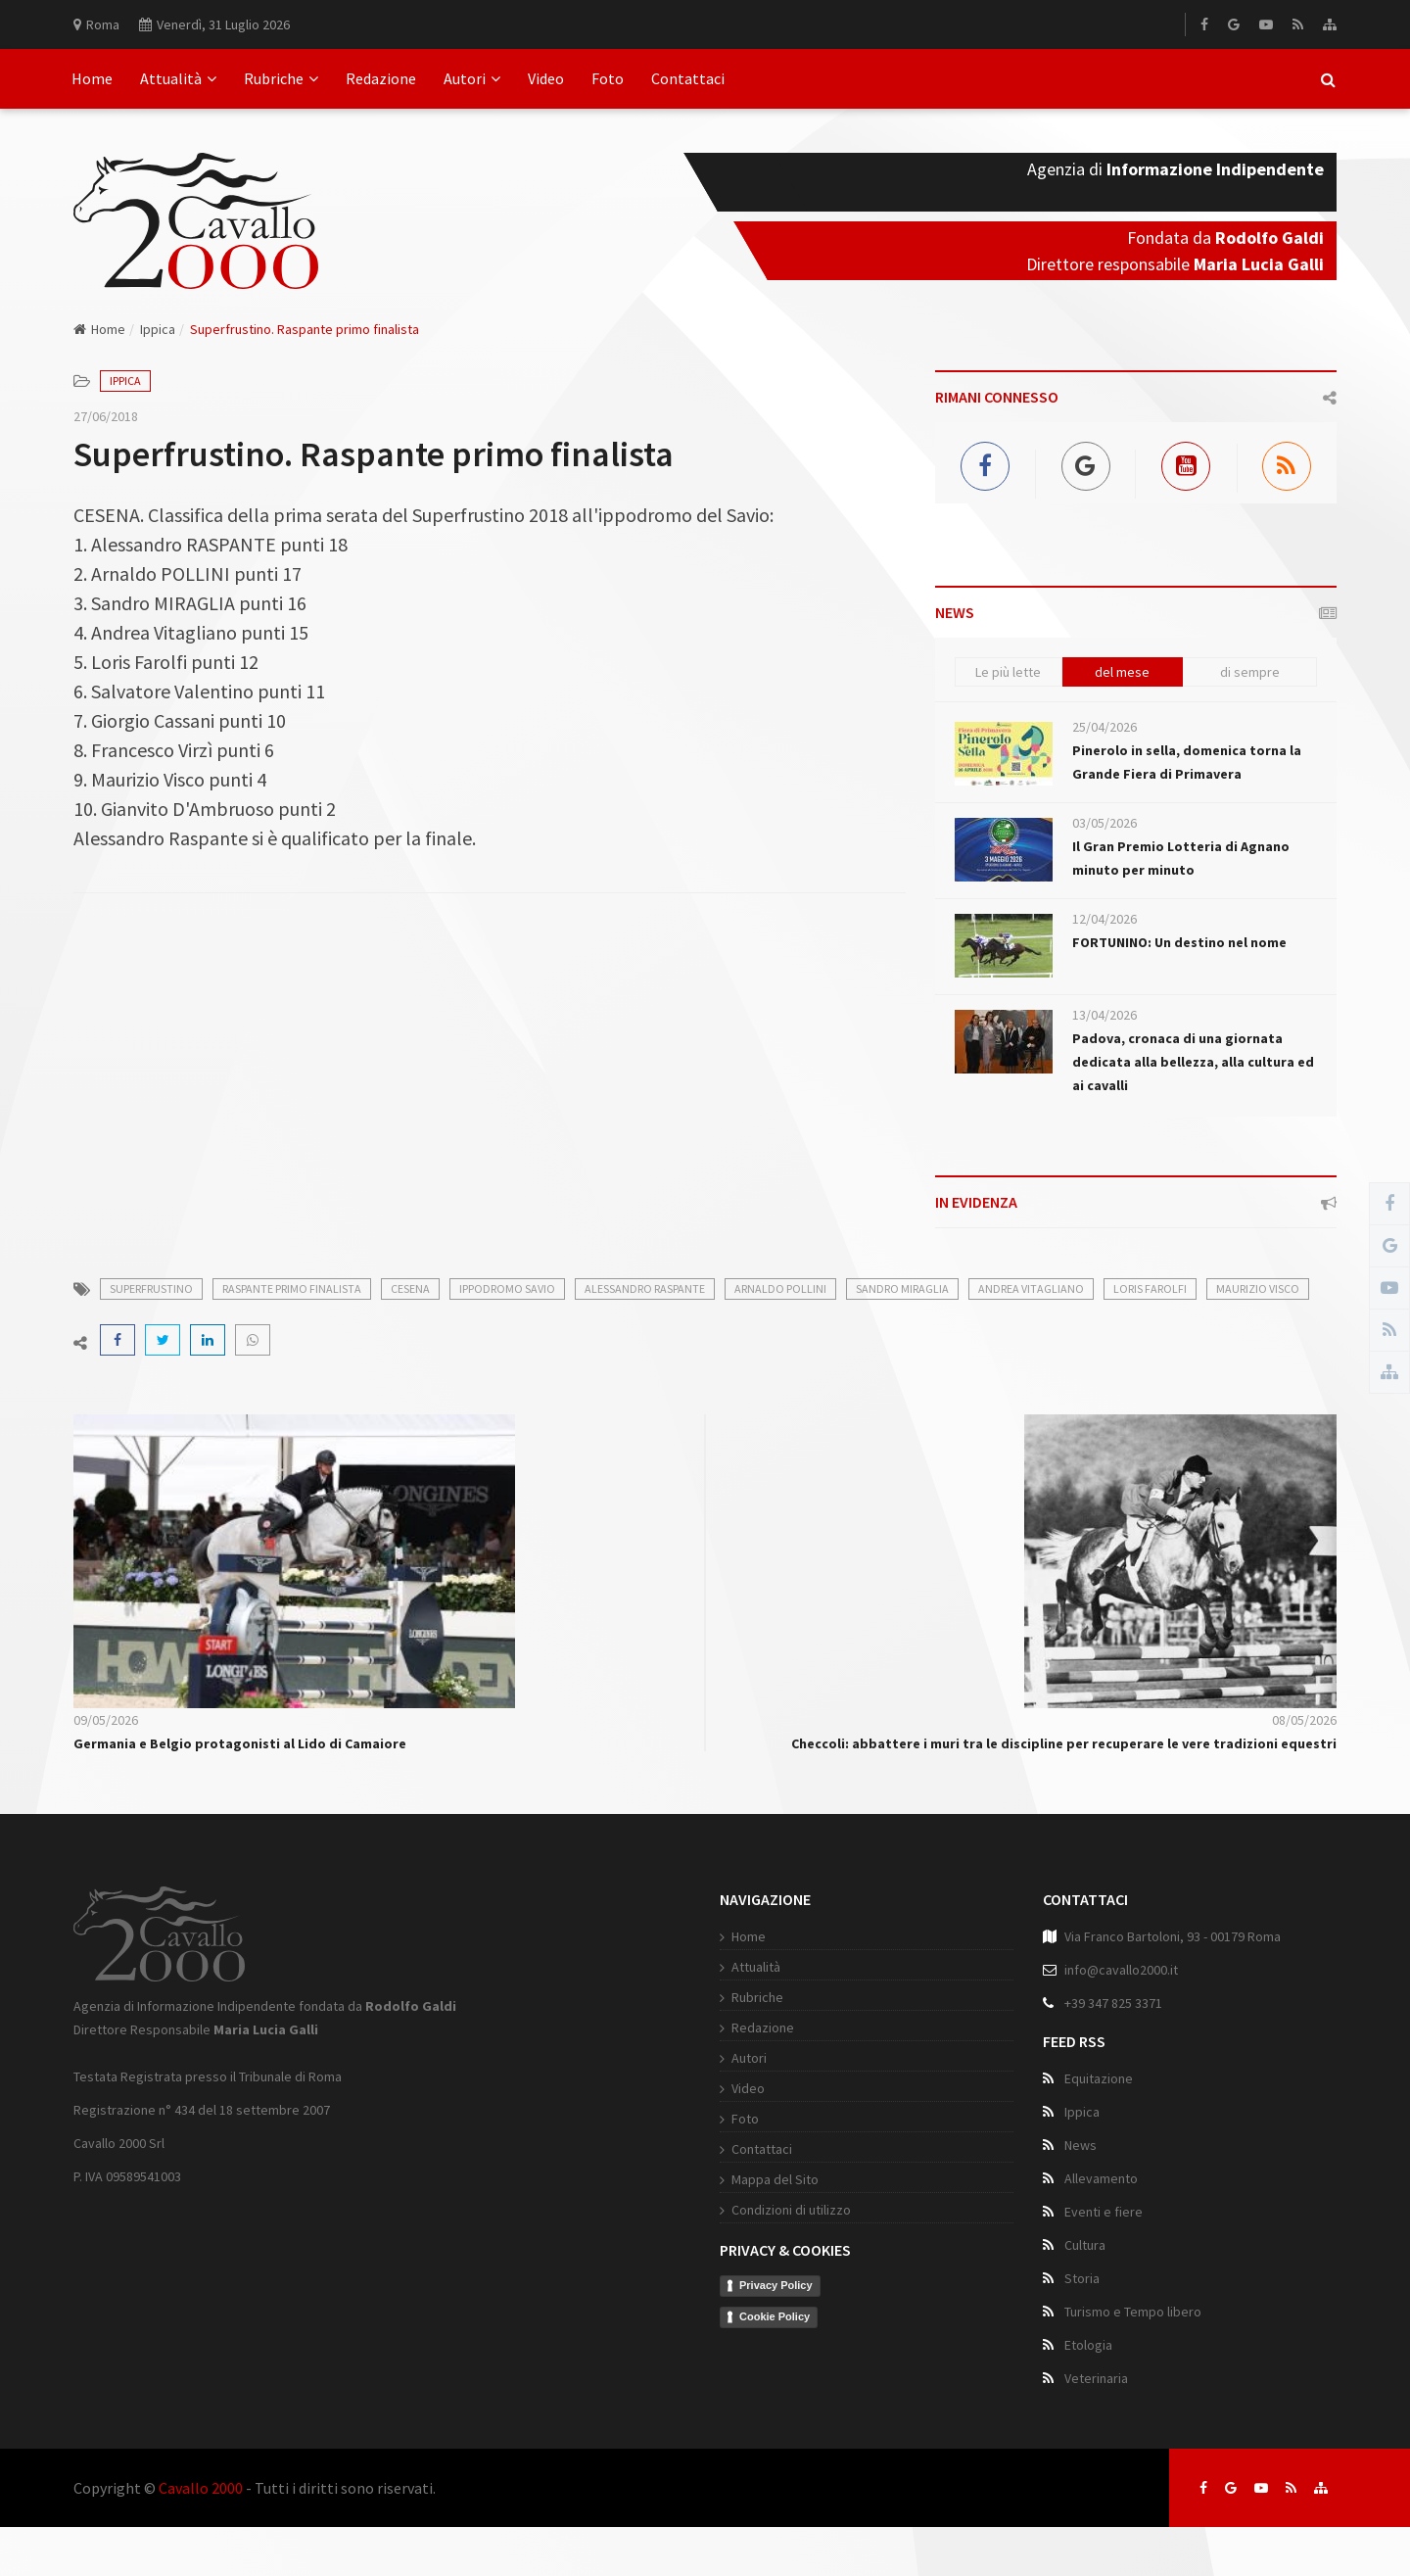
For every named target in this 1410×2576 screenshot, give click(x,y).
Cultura (1084, 2245)
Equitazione (1098, 2078)
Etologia (1088, 2345)
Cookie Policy (774, 2316)
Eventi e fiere (1103, 2211)
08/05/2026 (1304, 1720)
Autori (472, 78)
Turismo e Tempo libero (1132, 2311)
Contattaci (688, 78)
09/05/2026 (105, 1720)
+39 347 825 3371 (1113, 2003)
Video (546, 78)
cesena (410, 1288)
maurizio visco (1257, 1288)
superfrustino (151, 1288)
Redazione (381, 78)
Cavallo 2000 (201, 2488)
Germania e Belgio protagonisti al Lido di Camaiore (239, 1743)
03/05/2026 (1104, 823)
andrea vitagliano (1031, 1288)
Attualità (178, 78)
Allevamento (1101, 2178)
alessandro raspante (645, 1288)
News (1080, 2145)
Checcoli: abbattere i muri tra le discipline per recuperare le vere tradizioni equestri (1064, 1743)
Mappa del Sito (775, 2179)
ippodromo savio (507, 1288)
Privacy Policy (776, 2285)
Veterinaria (1096, 2378)
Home (92, 78)
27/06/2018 (105, 416)
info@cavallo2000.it (1121, 1970)
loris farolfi (1150, 1288)
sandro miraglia (902, 1288)
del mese (1122, 672)
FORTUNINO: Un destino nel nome (1179, 942)
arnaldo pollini (780, 1288)
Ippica (157, 329)
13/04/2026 (1104, 1015)
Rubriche (281, 78)
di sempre (1250, 672)
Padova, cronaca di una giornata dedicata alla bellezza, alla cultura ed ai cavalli (1193, 1061)
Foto (607, 78)
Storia (1082, 2278)
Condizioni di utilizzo (791, 2209)
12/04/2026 (1104, 919)
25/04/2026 (1104, 727)
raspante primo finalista (291, 1288)
